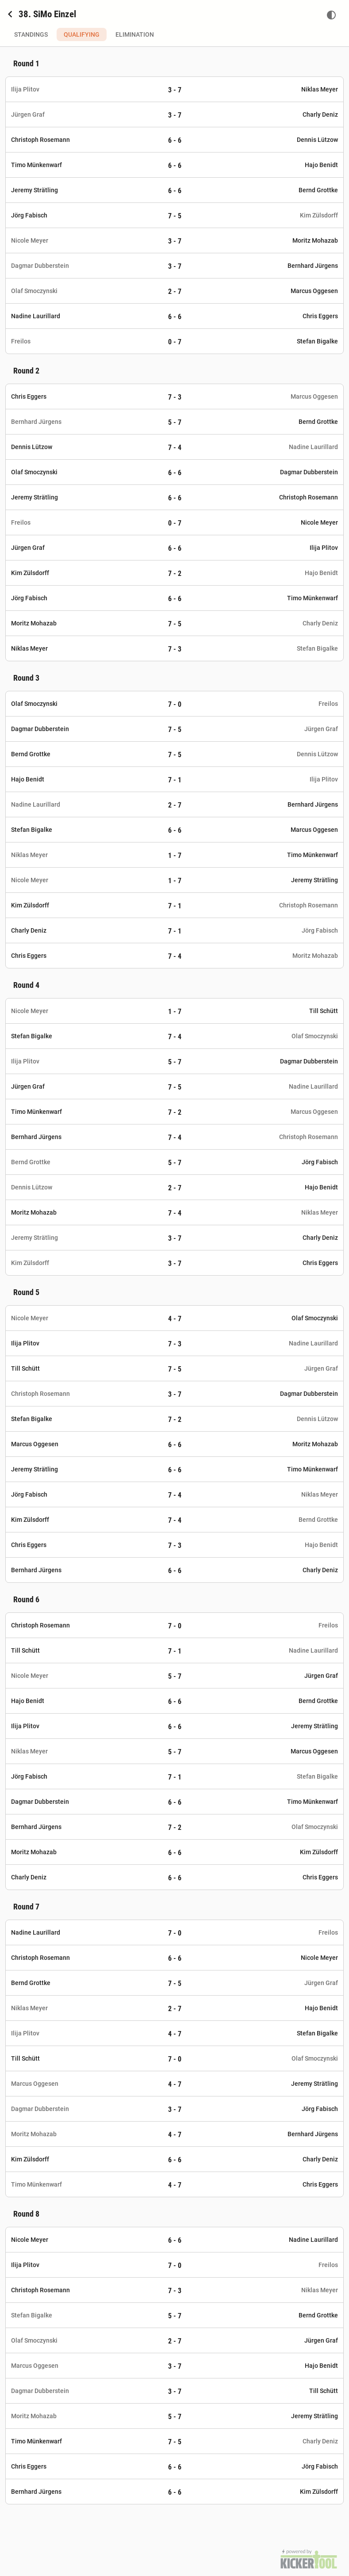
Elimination (134, 34)
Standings (31, 34)
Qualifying (82, 34)
